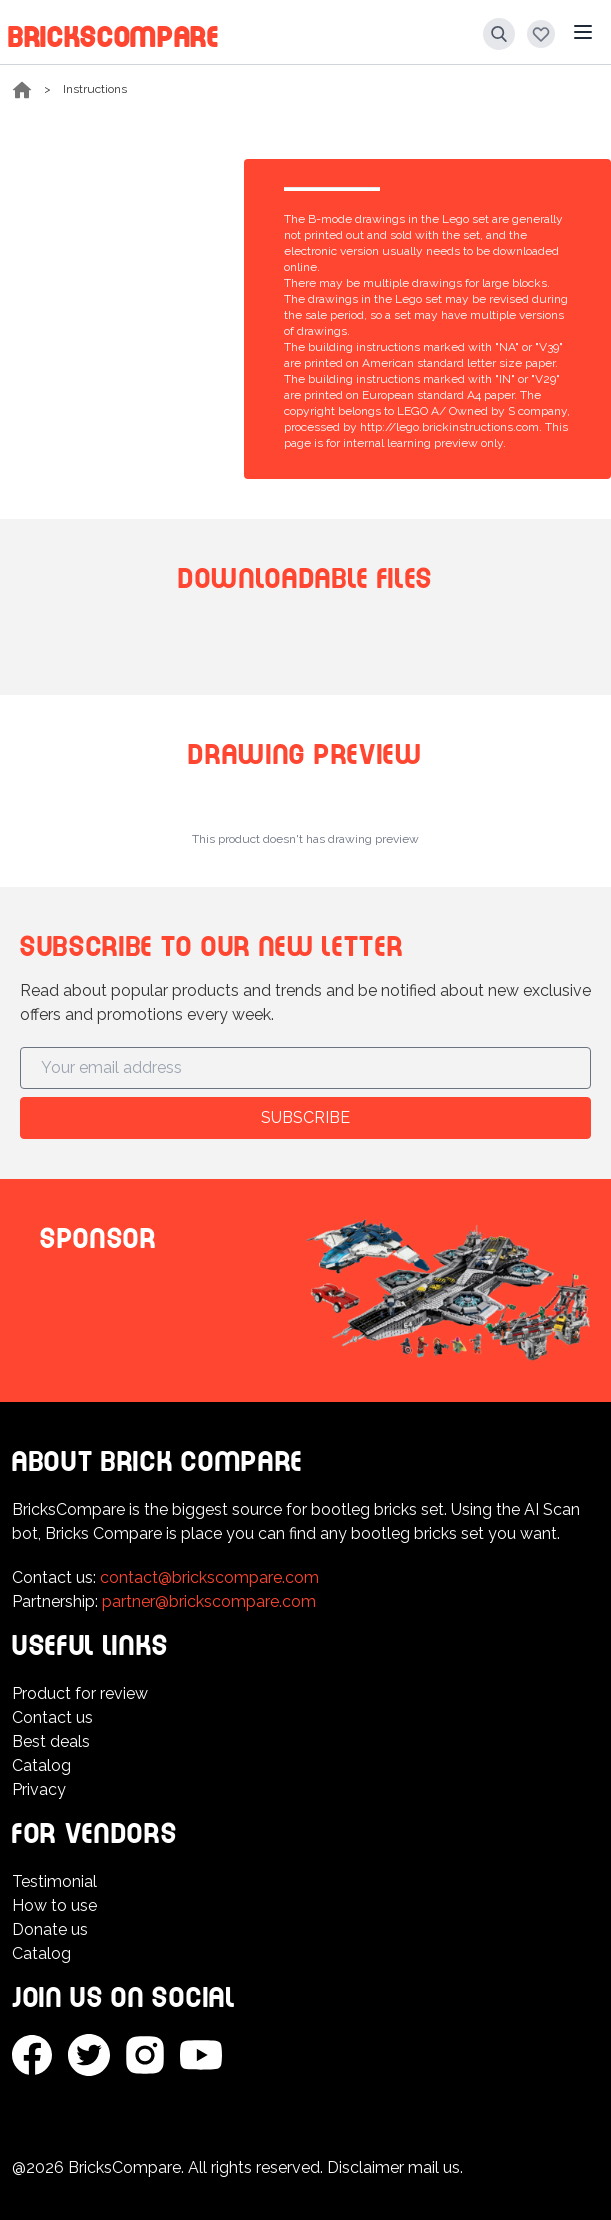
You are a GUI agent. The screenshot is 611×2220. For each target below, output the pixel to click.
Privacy (39, 1789)
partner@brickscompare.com (209, 1601)
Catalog (41, 1765)
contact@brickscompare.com (209, 1577)
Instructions (95, 89)
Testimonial (54, 1881)
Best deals (51, 1741)
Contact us (52, 1717)
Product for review (80, 1693)
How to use (54, 1905)
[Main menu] (583, 32)
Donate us (50, 1929)
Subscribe (305, 1117)
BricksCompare (113, 33)
